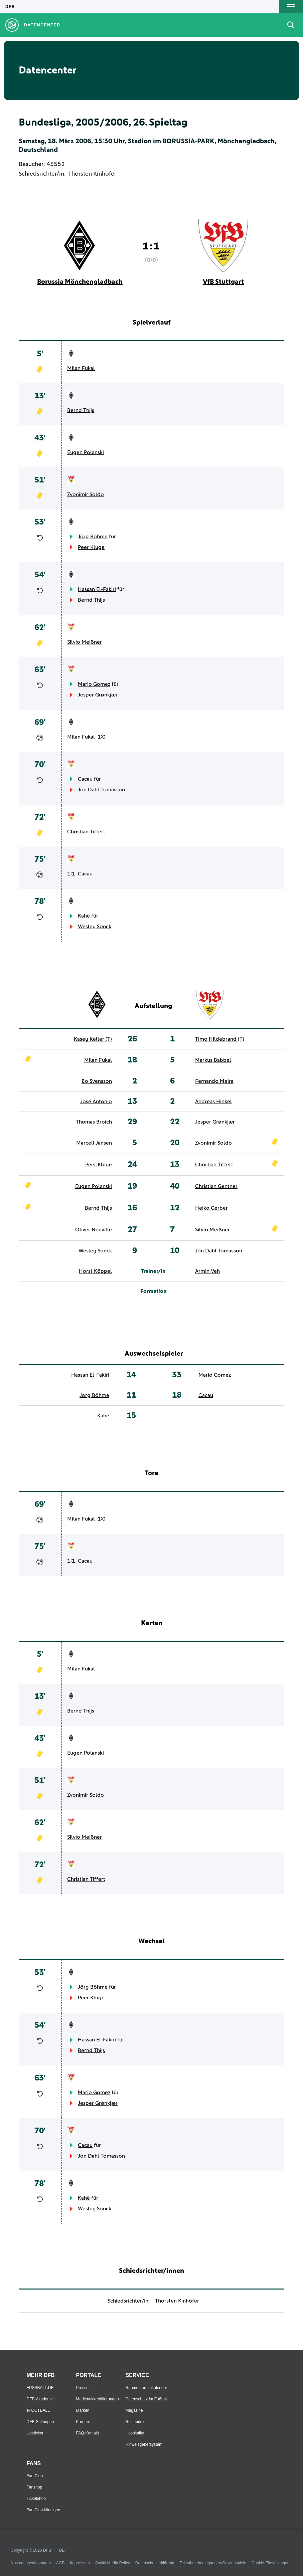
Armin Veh (207, 1271)
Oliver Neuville (93, 1229)
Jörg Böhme (93, 536)
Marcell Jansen (94, 1143)
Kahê (84, 916)
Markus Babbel (213, 1060)
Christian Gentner (216, 1186)
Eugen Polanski (85, 452)
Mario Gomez (94, 684)
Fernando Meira (214, 1081)
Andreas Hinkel (213, 1101)
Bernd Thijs (80, 410)
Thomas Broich (94, 1122)
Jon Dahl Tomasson (101, 789)
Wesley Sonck (94, 926)
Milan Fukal (81, 368)
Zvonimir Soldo (85, 494)
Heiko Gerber (211, 1208)
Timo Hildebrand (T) (219, 1039)
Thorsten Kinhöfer (92, 174)
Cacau (85, 779)
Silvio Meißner (84, 642)
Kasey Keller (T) (93, 1039)
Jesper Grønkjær (98, 695)
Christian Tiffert (86, 831)
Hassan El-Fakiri (97, 589)
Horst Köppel (95, 1271)
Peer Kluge (91, 547)
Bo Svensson (97, 1081)
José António (96, 1101)
